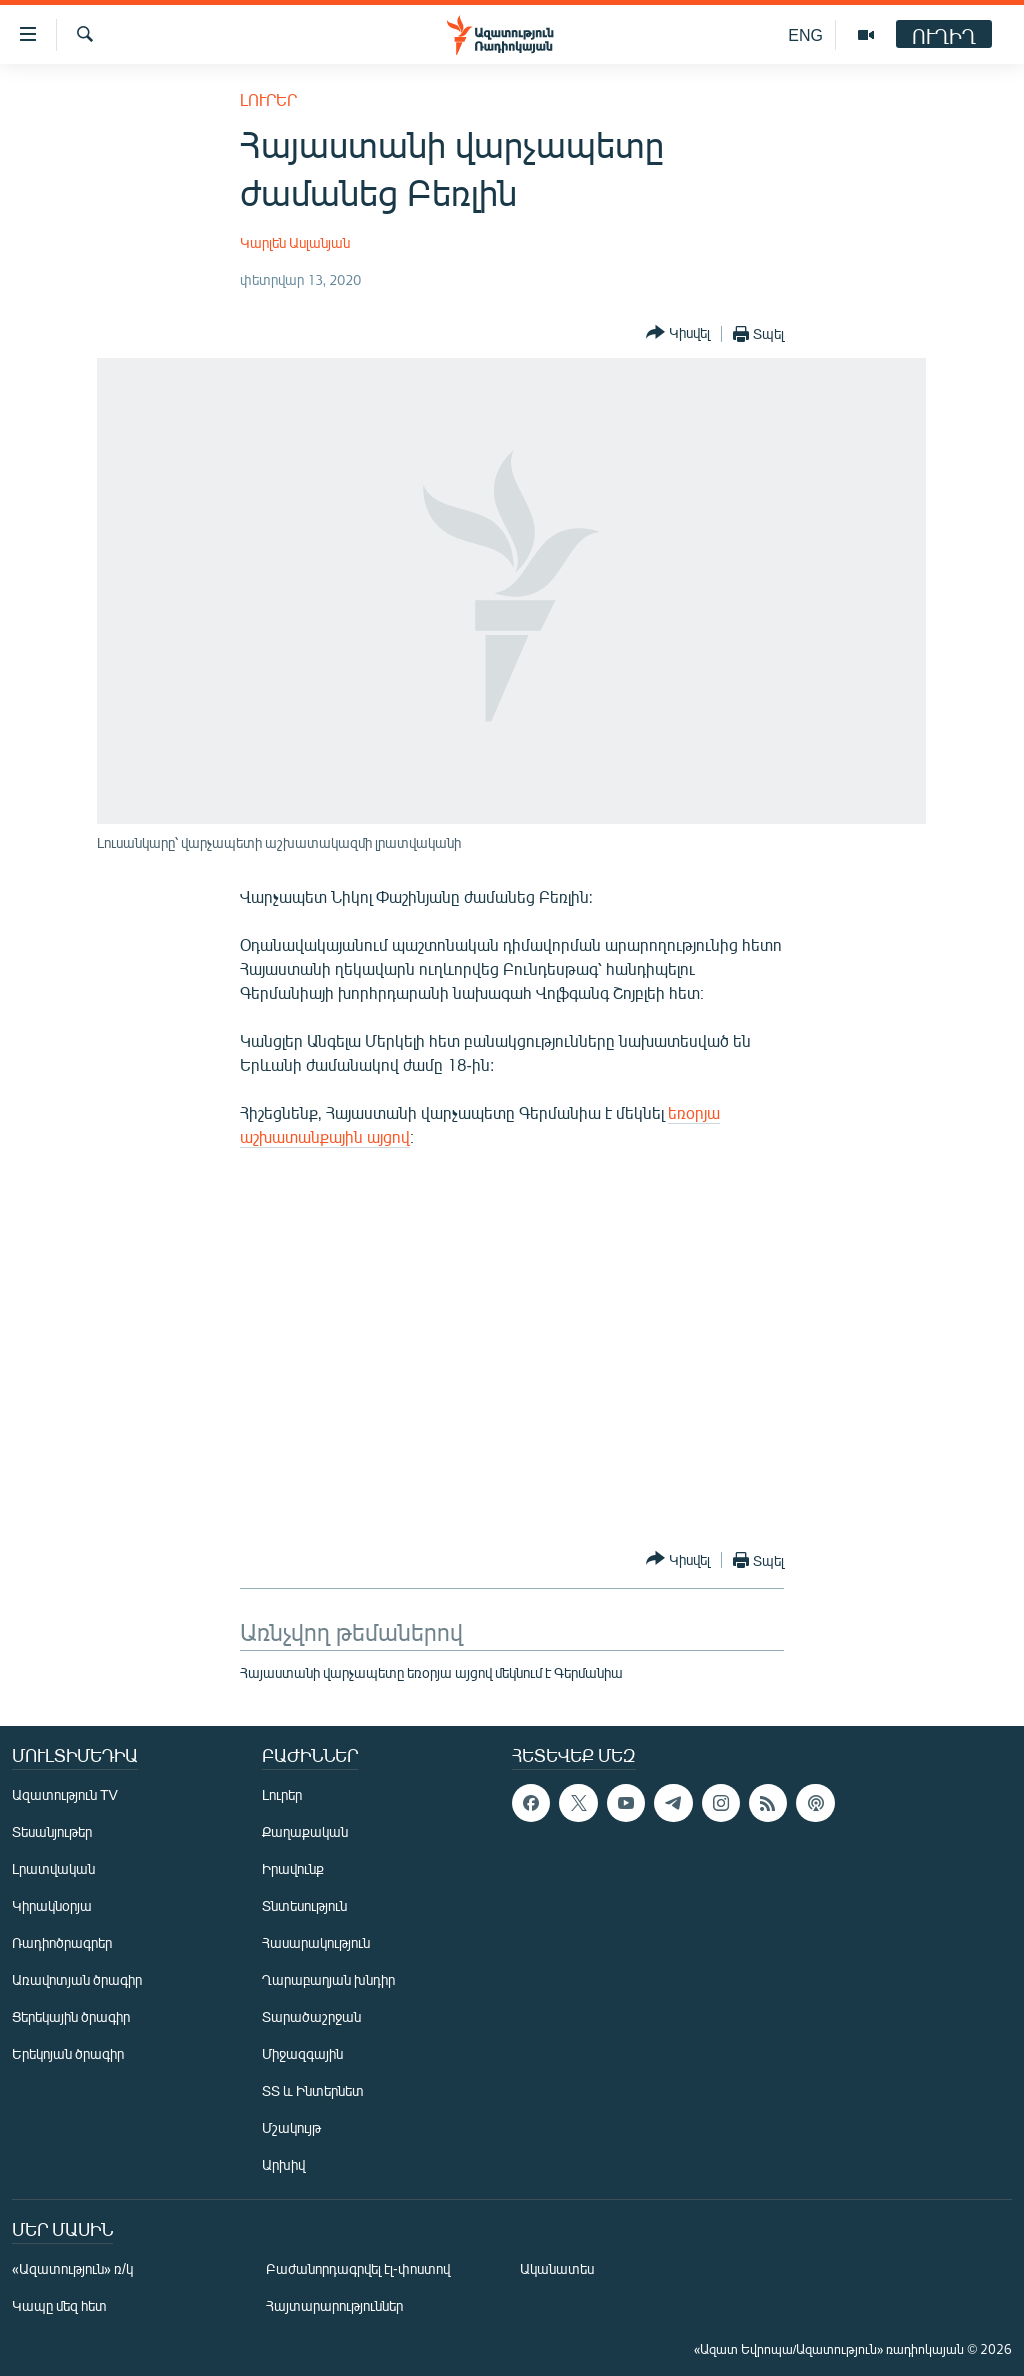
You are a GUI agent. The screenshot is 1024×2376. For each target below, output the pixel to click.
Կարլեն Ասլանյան (295, 242)
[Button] (678, 333)
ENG (805, 34)
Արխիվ (283, 2164)
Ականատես (557, 2268)
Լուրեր (268, 99)
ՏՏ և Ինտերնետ (313, 2090)
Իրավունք (293, 1868)
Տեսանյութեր (52, 1831)
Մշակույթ (291, 2127)
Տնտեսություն (304, 1905)
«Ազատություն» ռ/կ (72, 2268)
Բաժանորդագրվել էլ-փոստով (358, 2268)
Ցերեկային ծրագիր (71, 2016)
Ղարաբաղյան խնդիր (328, 1979)
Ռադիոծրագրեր (62, 1942)
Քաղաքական (305, 1831)
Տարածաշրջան (311, 2016)
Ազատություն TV (65, 1794)
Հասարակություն (316, 1942)
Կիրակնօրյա (52, 1905)
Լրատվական (53, 1868)
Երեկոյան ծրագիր (68, 2053)
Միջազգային (302, 2053)
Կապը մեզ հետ (59, 2305)
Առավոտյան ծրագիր (77, 1979)
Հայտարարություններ (334, 2305)
